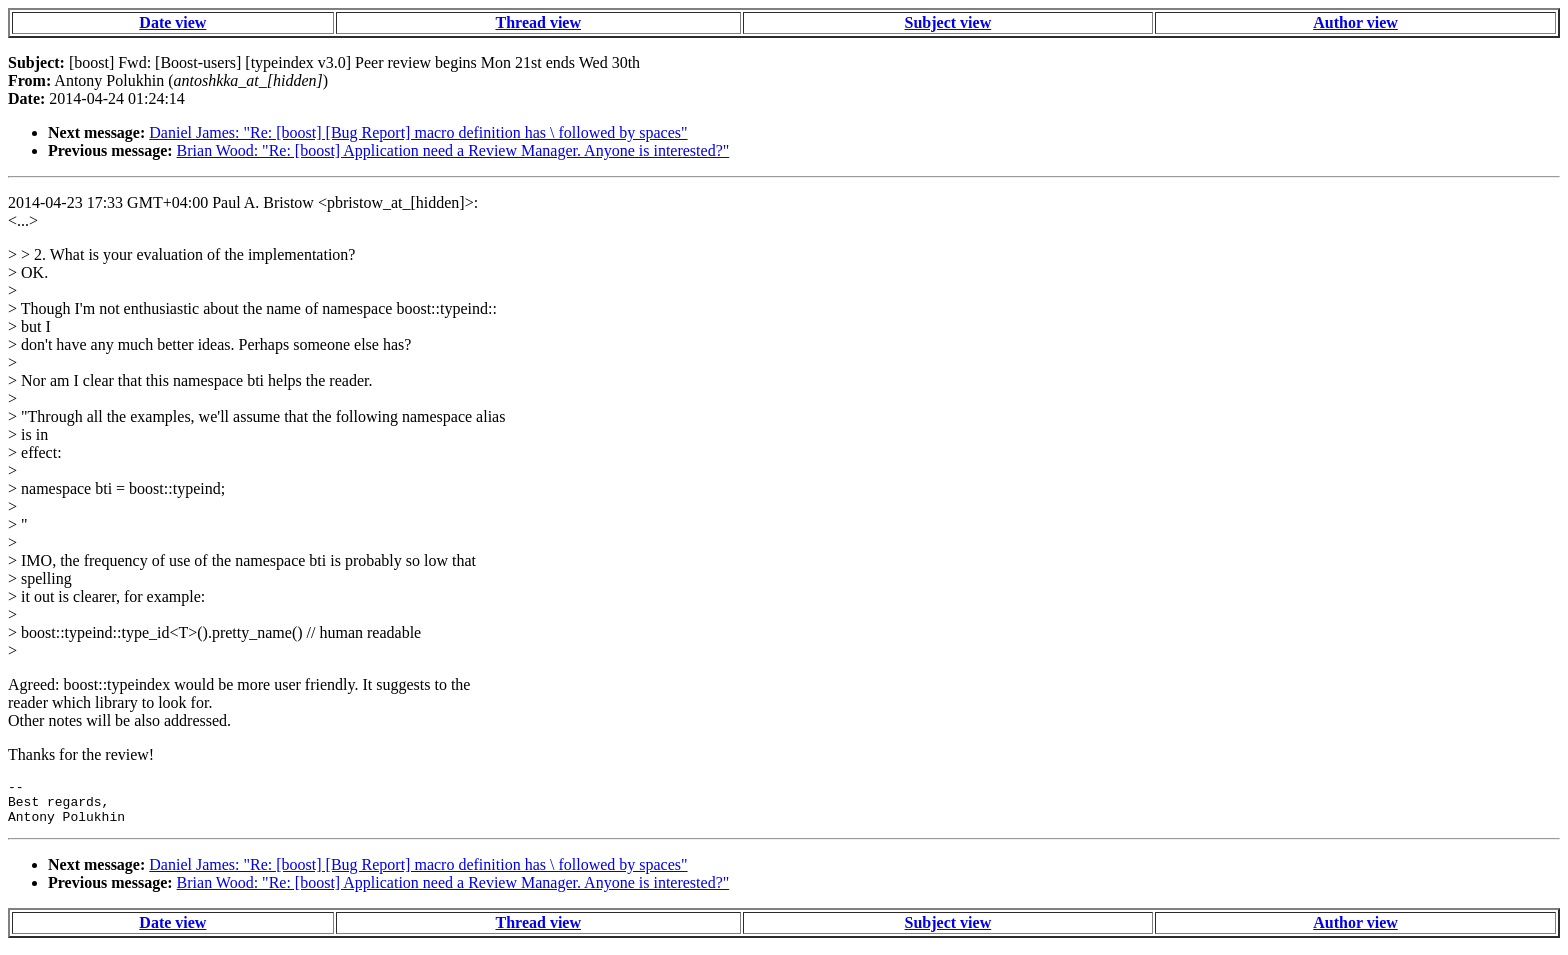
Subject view (948, 22)
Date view (172, 22)
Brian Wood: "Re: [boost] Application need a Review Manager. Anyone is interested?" (453, 150)
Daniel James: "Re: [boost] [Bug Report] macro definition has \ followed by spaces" (418, 132)
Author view (1355, 22)
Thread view (538, 22)
